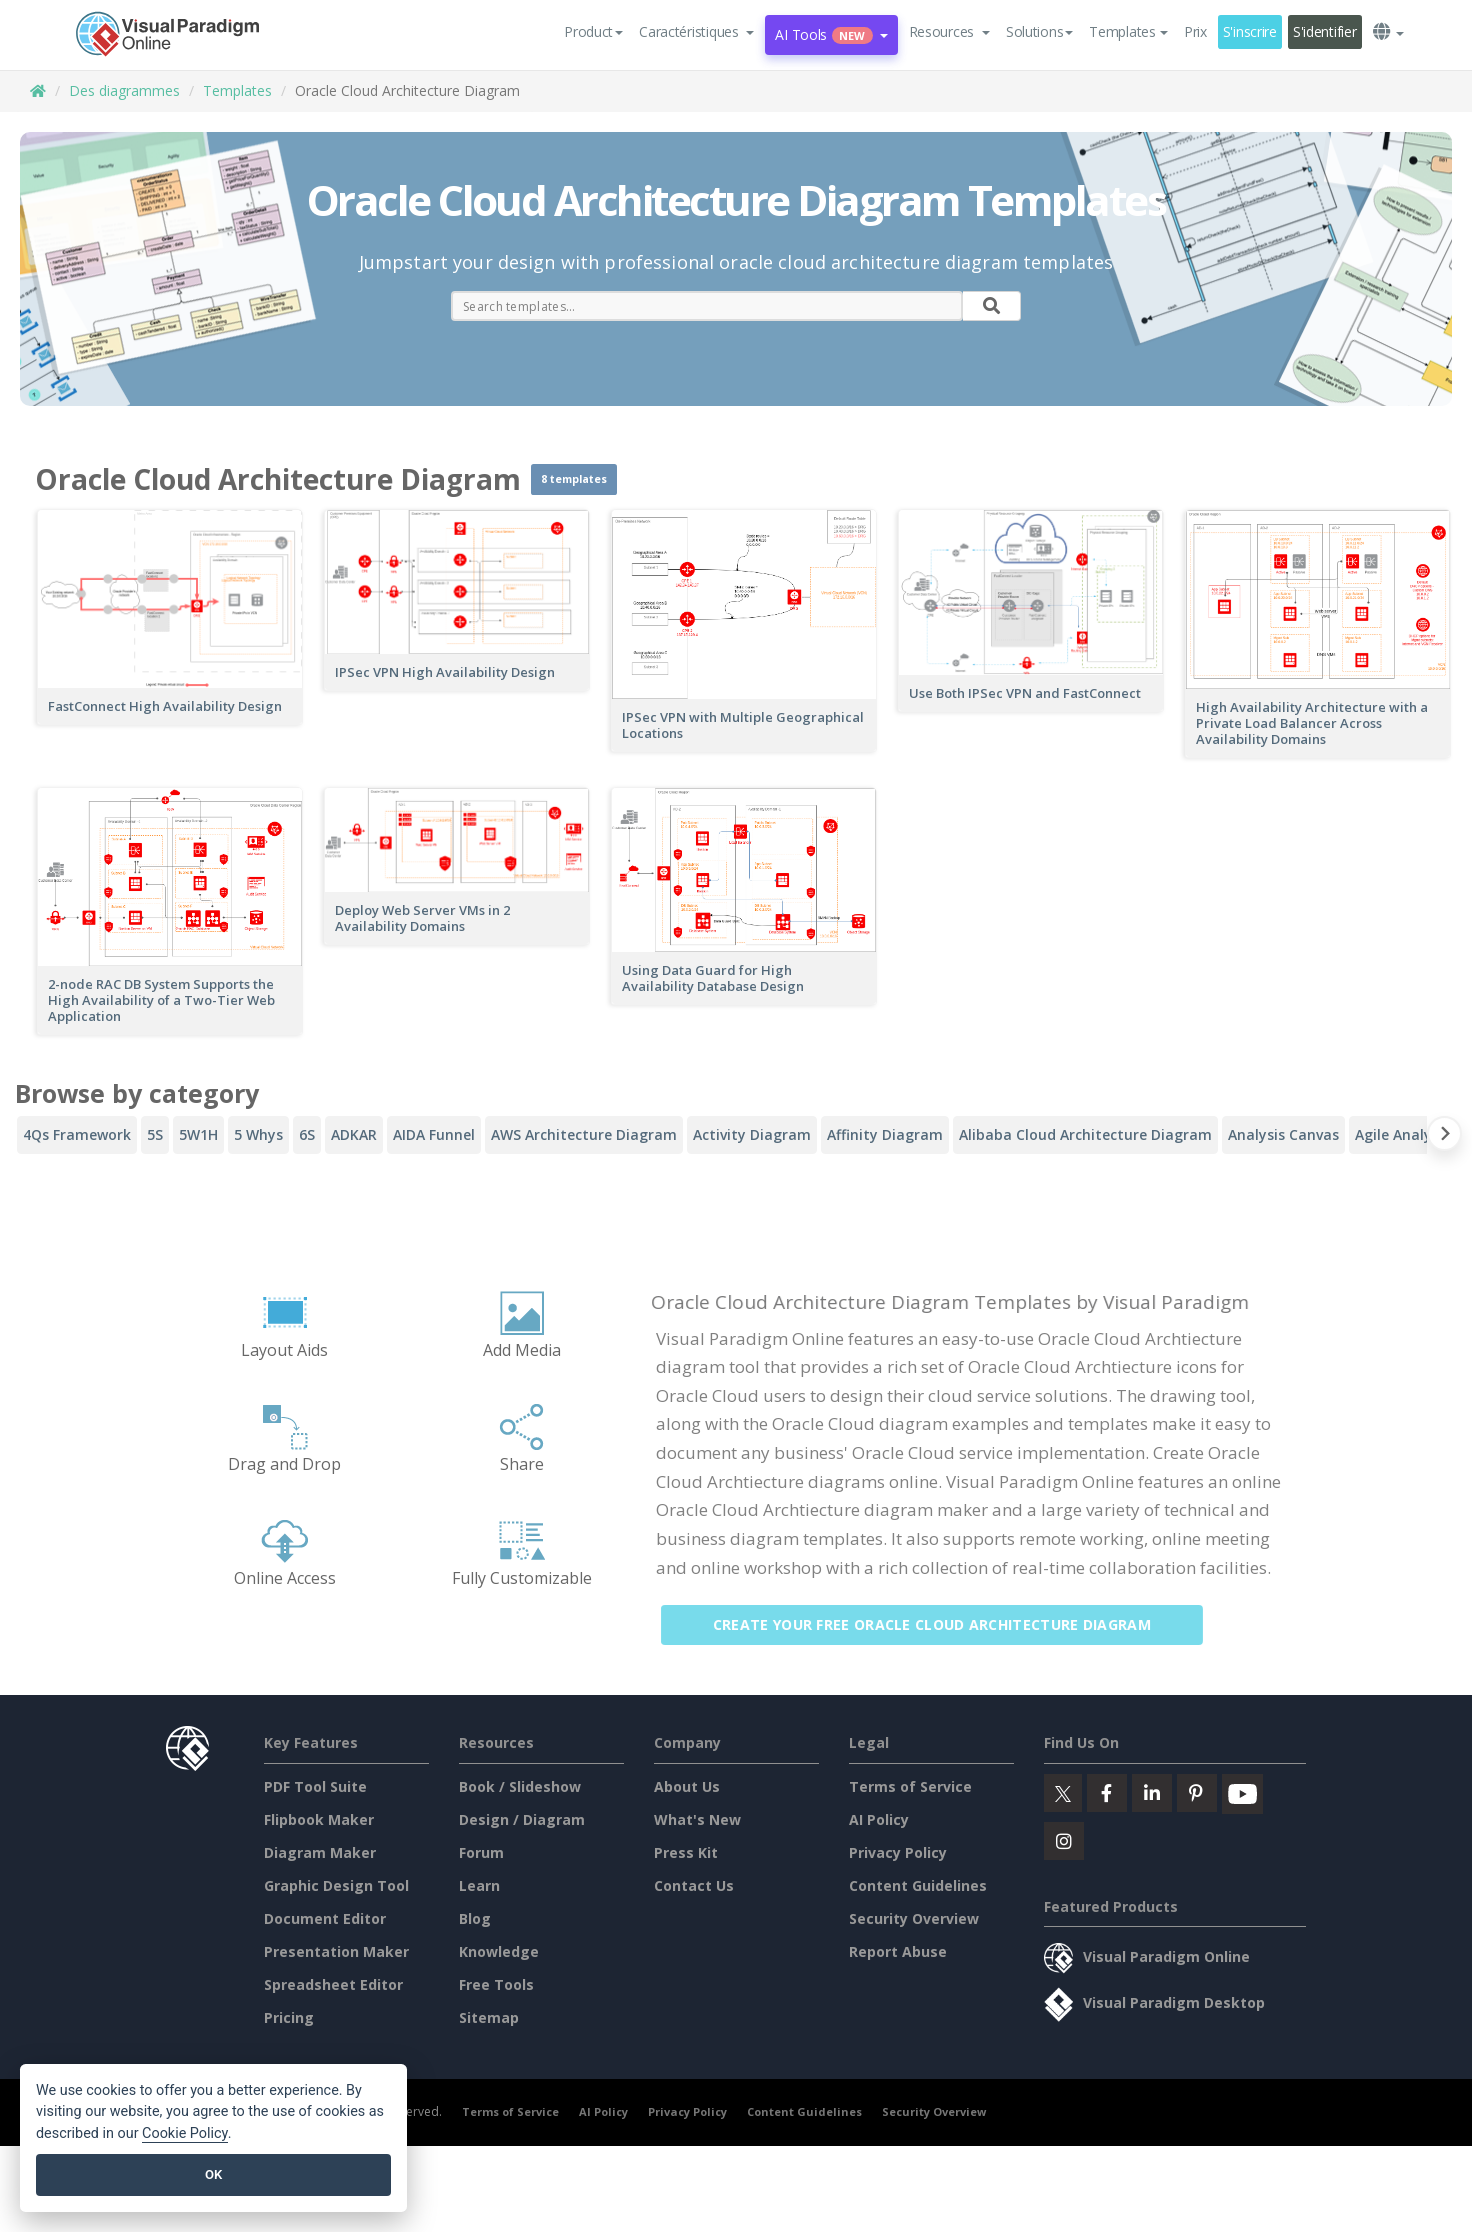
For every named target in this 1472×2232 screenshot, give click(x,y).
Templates (237, 90)
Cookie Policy (185, 2133)
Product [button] (593, 31)
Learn (479, 1885)
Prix (1195, 31)
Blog (475, 1918)
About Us (687, 1786)
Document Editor (325, 1918)
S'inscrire (1250, 31)
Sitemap (489, 2017)
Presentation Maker (336, 1951)
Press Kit (686, 1852)
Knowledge (499, 1951)
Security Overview (914, 1918)
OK (213, 2174)
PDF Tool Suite (315, 1786)
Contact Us (694, 1885)
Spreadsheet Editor (333, 1984)
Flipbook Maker (319, 1819)
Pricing (289, 2017)
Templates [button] (1128, 31)
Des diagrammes (124, 90)
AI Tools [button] (831, 34)
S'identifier (1325, 31)
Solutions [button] (1039, 31)
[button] (696, 32)
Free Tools (496, 1984)
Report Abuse (898, 1951)
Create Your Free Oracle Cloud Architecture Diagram (944, 1624)
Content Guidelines (918, 1885)
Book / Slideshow (520, 1786)
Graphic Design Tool (336, 1885)
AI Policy (879, 1819)
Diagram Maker (320, 1852)
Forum (481, 1852)
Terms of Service (910, 1786)
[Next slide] (1444, 1137)
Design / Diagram (522, 1819)
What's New (697, 1819)
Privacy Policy (898, 1852)
